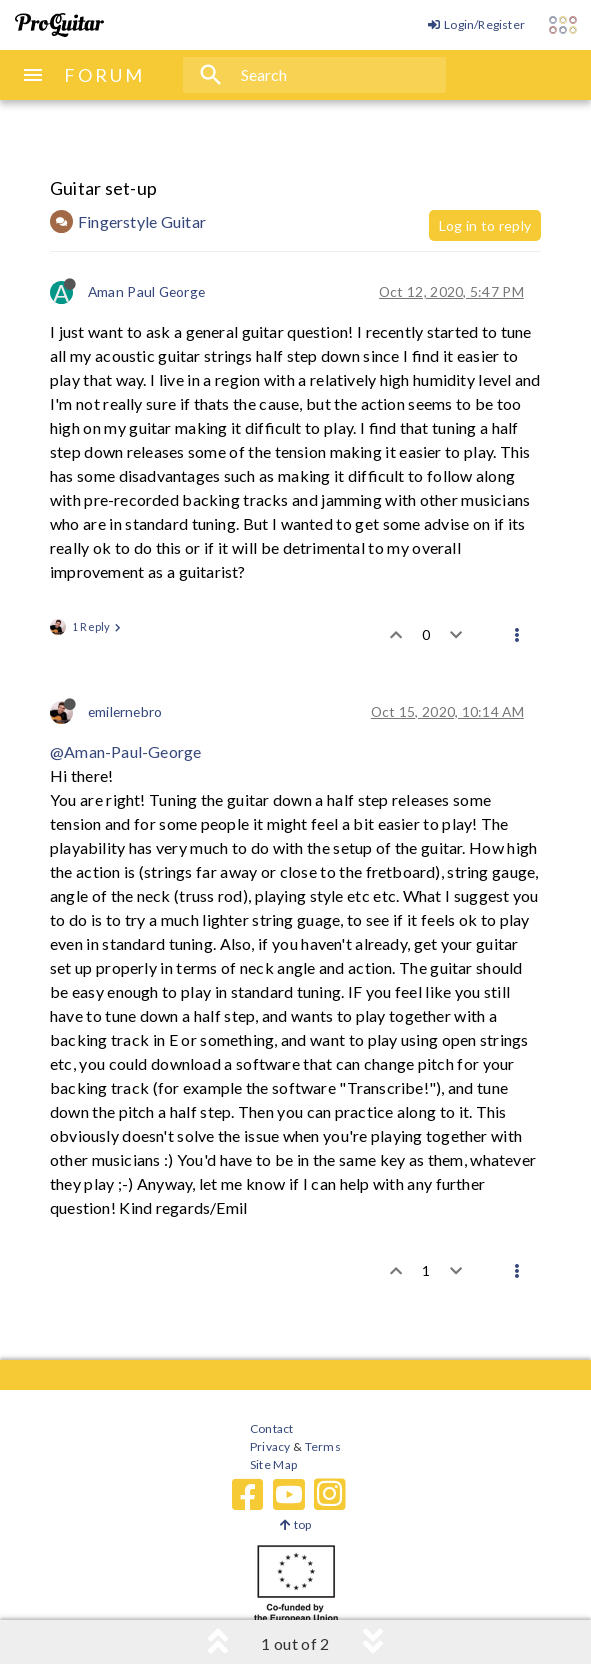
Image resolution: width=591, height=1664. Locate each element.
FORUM (104, 75)
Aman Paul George (146, 291)
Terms (321, 1446)
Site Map (273, 1464)
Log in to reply (485, 225)
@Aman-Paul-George (125, 751)
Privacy (270, 1446)
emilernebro (125, 711)
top (295, 1524)
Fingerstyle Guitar (142, 221)
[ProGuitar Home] (59, 25)
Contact (271, 1428)
